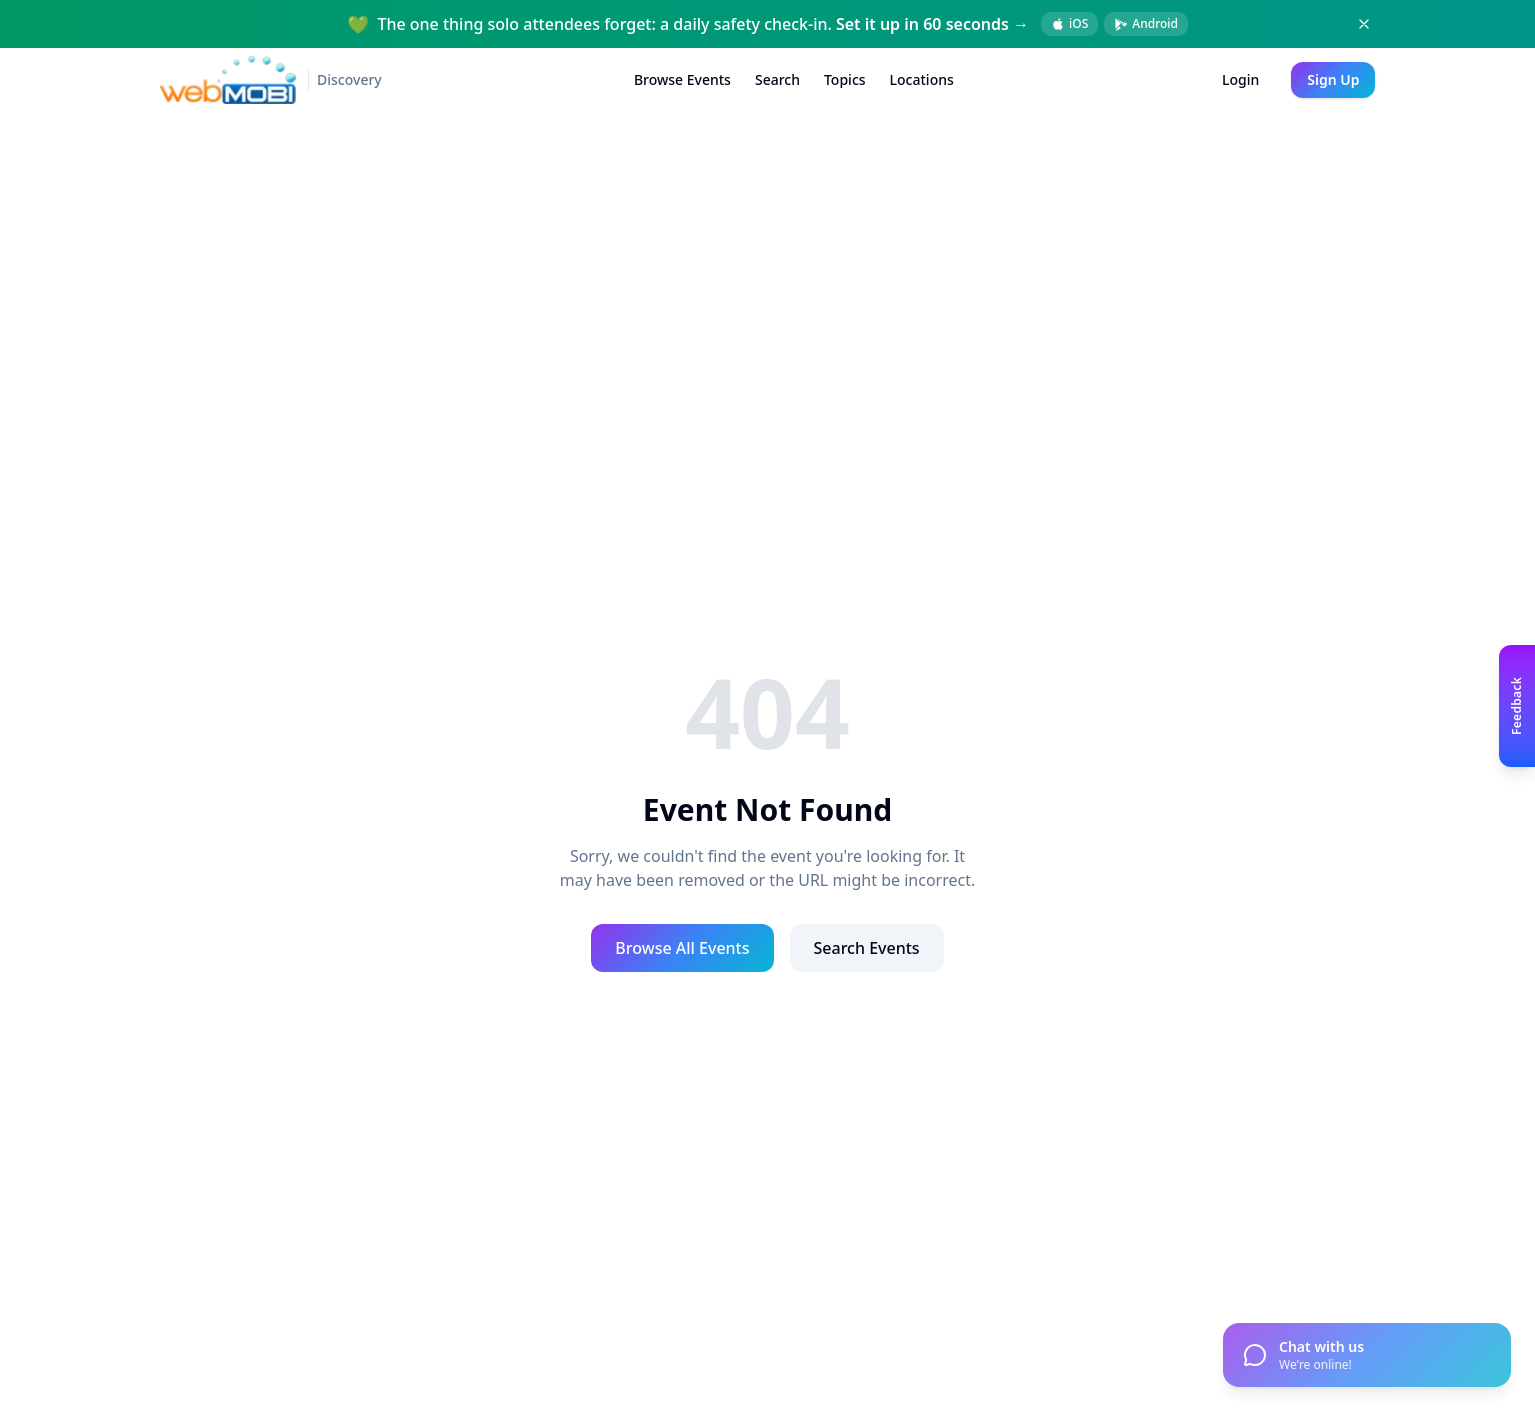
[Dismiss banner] (1364, 24)
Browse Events (682, 79)
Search (777, 79)
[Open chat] (1367, 1355)
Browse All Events (682, 948)
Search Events (867, 948)
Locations (922, 79)
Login (1240, 79)
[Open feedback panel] (1517, 705)
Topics (845, 79)
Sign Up (1333, 79)
